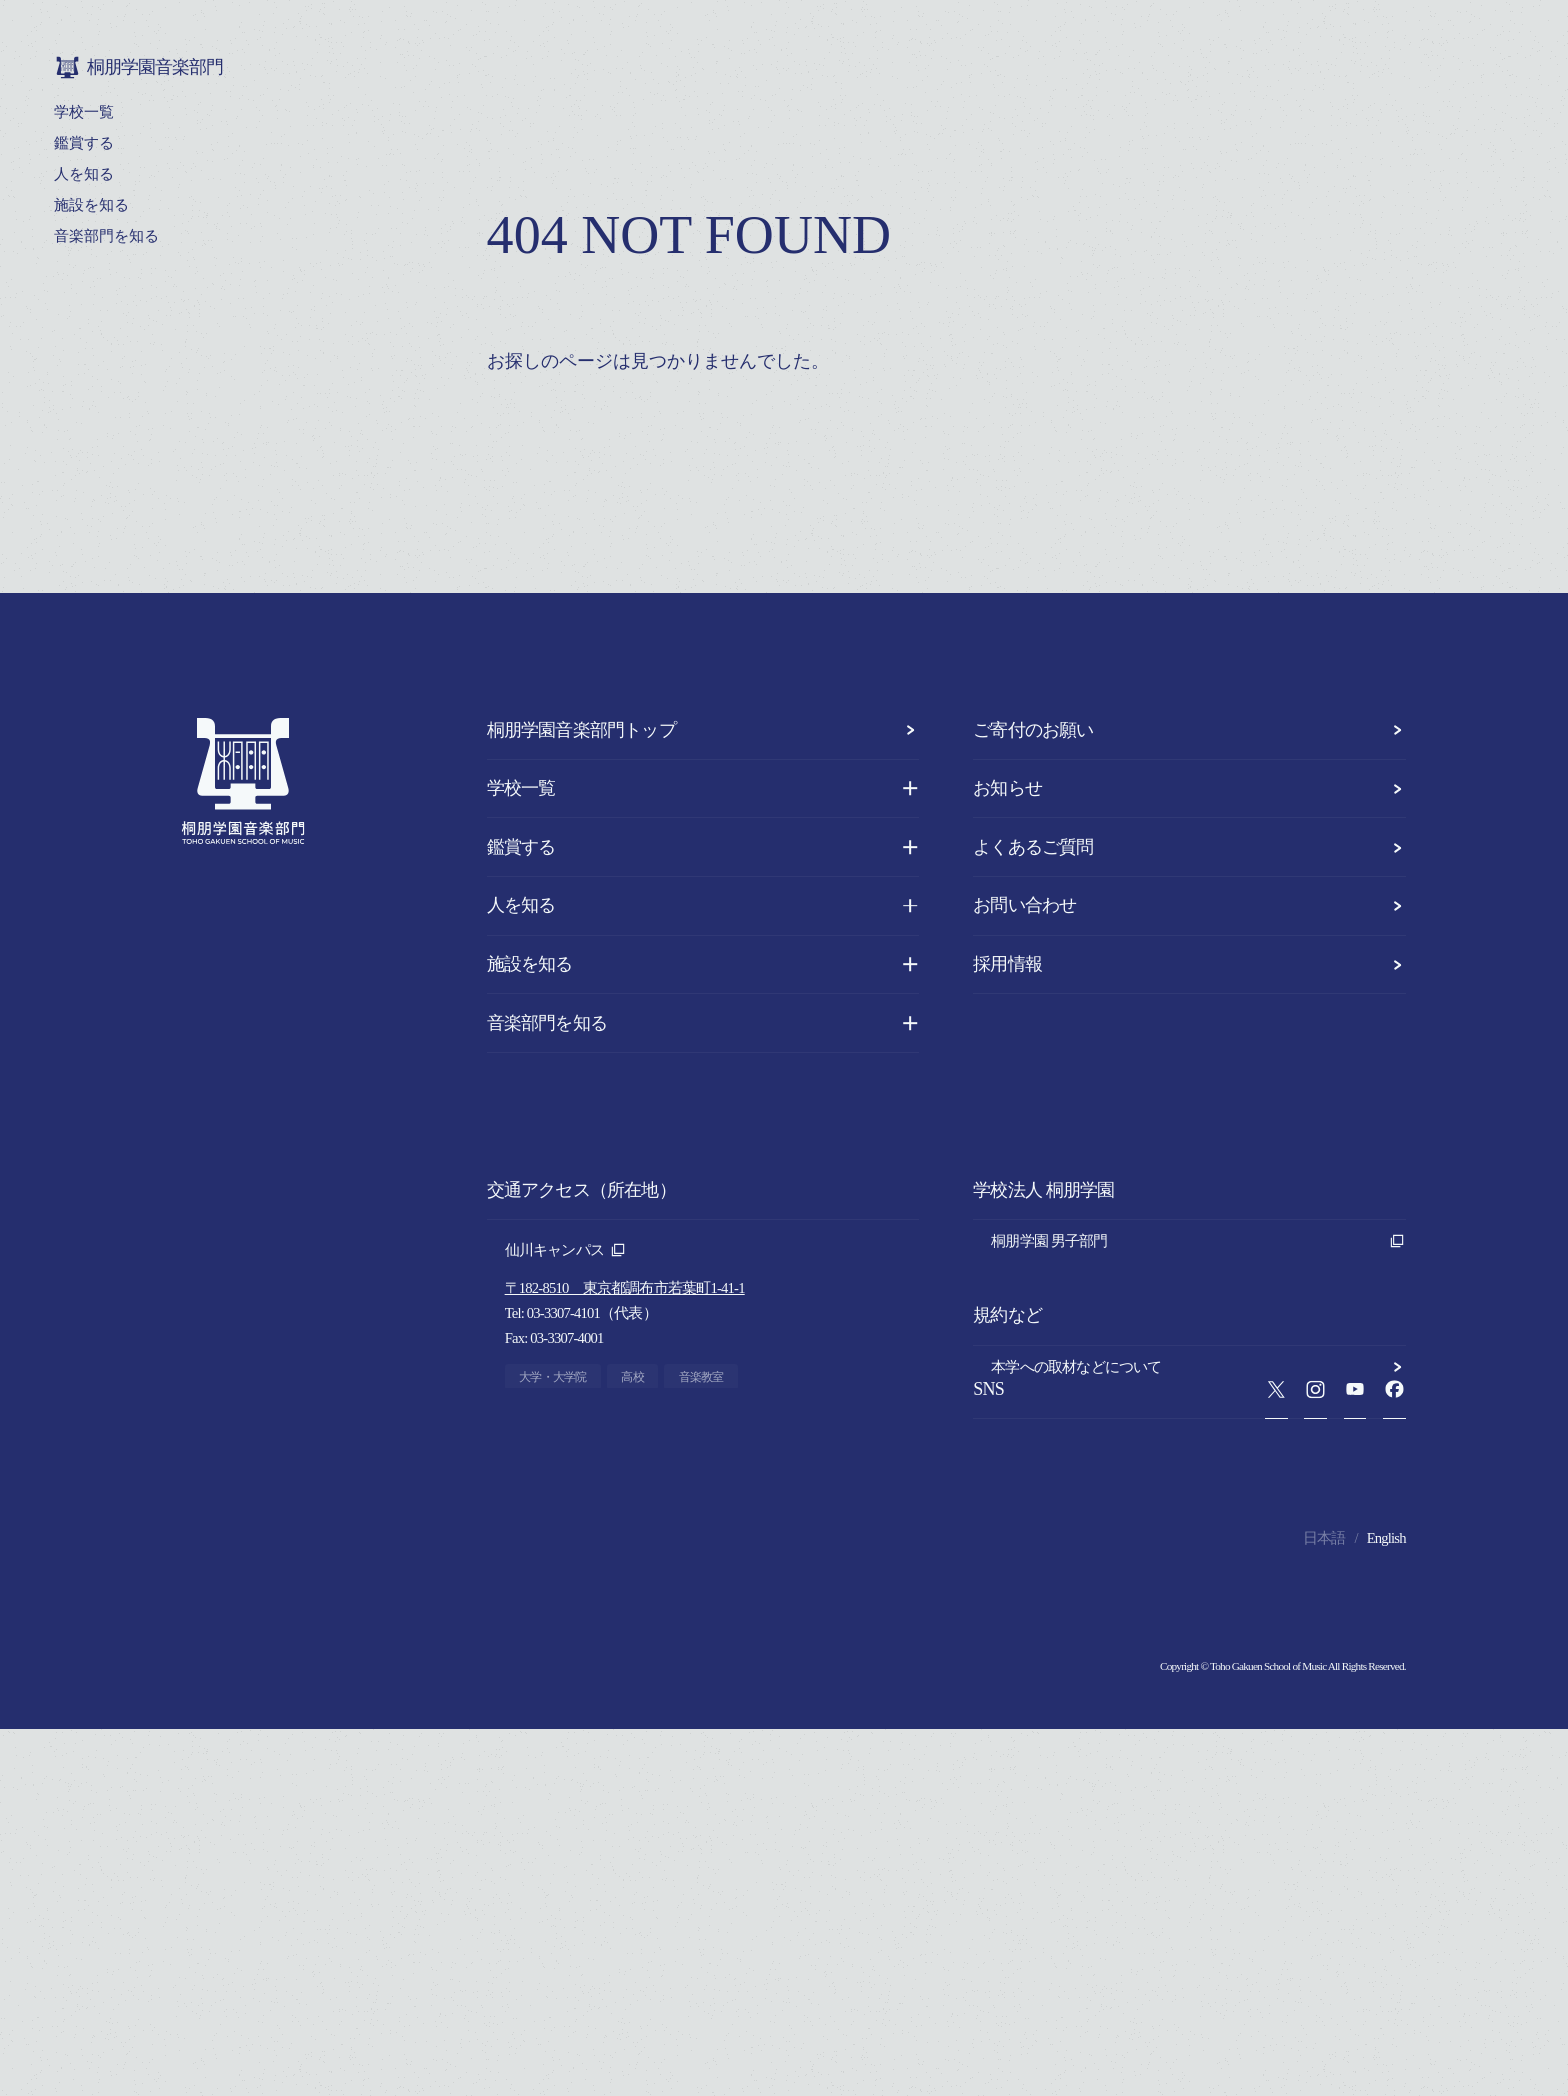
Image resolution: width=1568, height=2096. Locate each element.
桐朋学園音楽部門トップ (703, 730)
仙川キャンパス (566, 1250)
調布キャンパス (566, 1439)
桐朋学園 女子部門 (1198, 1275)
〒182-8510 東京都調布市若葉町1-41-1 (625, 1288)
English (1386, 1905)
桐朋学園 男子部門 (1198, 1241)
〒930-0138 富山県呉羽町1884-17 (608, 1666)
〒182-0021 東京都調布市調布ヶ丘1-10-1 (632, 1477)
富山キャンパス (566, 1628)
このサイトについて (1198, 1530)
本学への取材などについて (1198, 1462)
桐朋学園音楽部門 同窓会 (1198, 1343)
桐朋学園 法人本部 (1198, 1309)
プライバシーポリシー (1198, 1496)
